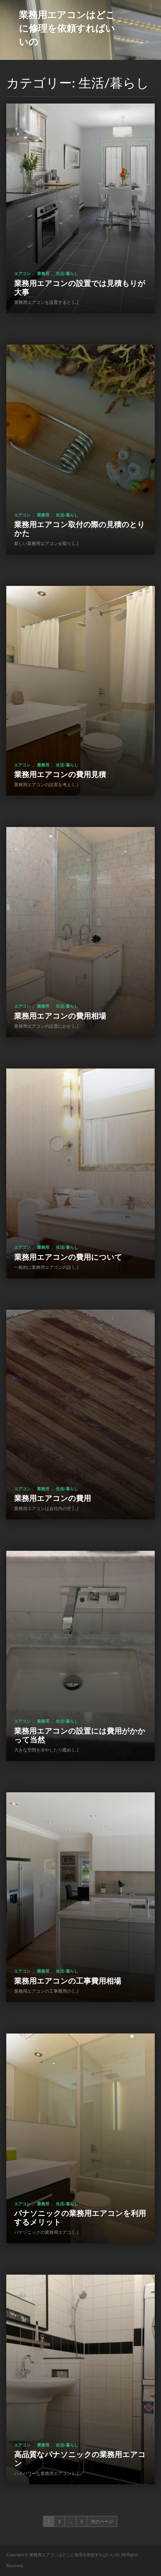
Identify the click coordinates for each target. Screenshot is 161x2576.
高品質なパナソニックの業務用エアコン (80, 2458)
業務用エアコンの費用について (68, 1256)
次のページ (102, 2521)
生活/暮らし (67, 273)
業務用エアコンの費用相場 (60, 1015)
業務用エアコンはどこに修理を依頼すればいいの (67, 28)
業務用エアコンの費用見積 (60, 774)
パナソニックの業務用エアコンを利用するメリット (80, 2217)
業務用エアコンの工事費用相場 (67, 1980)
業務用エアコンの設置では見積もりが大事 (79, 287)
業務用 (43, 273)
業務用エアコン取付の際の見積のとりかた (79, 529)
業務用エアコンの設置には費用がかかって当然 (79, 1735)
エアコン (22, 273)
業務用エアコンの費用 (52, 1498)
